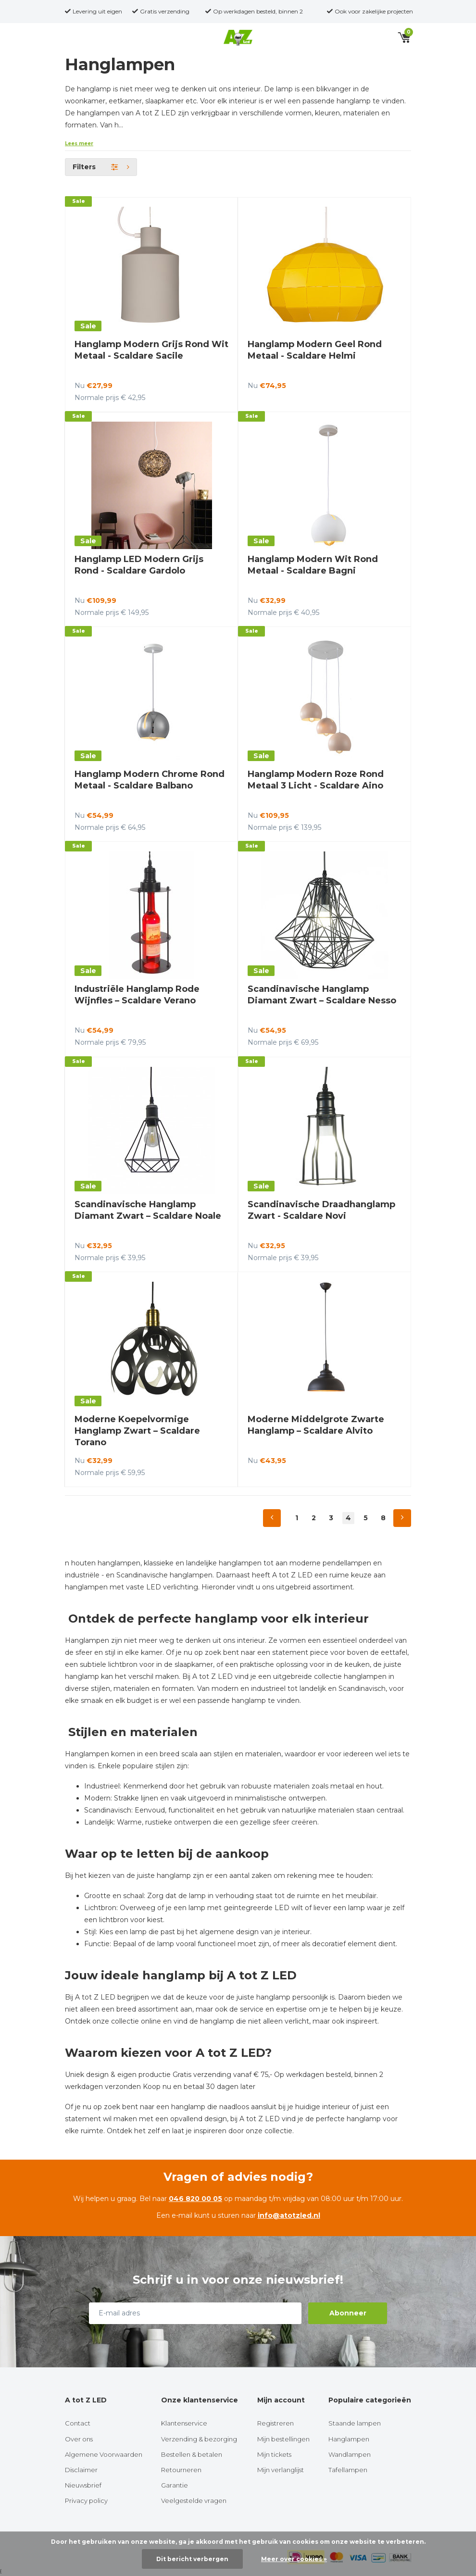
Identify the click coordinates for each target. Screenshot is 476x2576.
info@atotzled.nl (289, 2215)
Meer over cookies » (294, 2559)
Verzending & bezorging (199, 2439)
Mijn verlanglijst (280, 2470)
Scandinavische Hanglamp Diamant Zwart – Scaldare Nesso (322, 995)
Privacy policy (86, 2500)
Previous (272, 1518)
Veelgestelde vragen (193, 2500)
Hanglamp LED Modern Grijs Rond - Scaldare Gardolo (139, 565)
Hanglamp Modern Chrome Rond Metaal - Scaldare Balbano (150, 780)
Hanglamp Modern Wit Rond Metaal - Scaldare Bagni (313, 565)
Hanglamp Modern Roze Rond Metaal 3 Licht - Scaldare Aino (316, 780)
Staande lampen (354, 2423)
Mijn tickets (274, 2454)
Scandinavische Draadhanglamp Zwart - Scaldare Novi (321, 1210)
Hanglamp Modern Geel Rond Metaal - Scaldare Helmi (315, 350)
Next (402, 1518)
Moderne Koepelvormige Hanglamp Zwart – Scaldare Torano (137, 1431)
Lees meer (79, 143)
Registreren (275, 2423)
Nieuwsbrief (83, 2485)
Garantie (174, 2485)
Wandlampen (349, 2454)
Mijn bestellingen (283, 2439)
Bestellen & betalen (191, 2454)
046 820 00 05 (195, 2198)
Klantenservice (184, 2423)
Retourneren (181, 2470)
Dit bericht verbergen (192, 2559)
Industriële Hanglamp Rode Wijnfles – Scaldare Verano (137, 995)
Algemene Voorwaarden (103, 2454)
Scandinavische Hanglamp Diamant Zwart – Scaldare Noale (148, 1210)
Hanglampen (348, 2439)
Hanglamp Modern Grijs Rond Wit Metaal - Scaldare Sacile (151, 350)
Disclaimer (81, 2470)
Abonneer (347, 2313)
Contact (77, 2423)
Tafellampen (347, 2470)
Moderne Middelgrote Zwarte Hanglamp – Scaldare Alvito (316, 1425)
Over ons (79, 2439)
